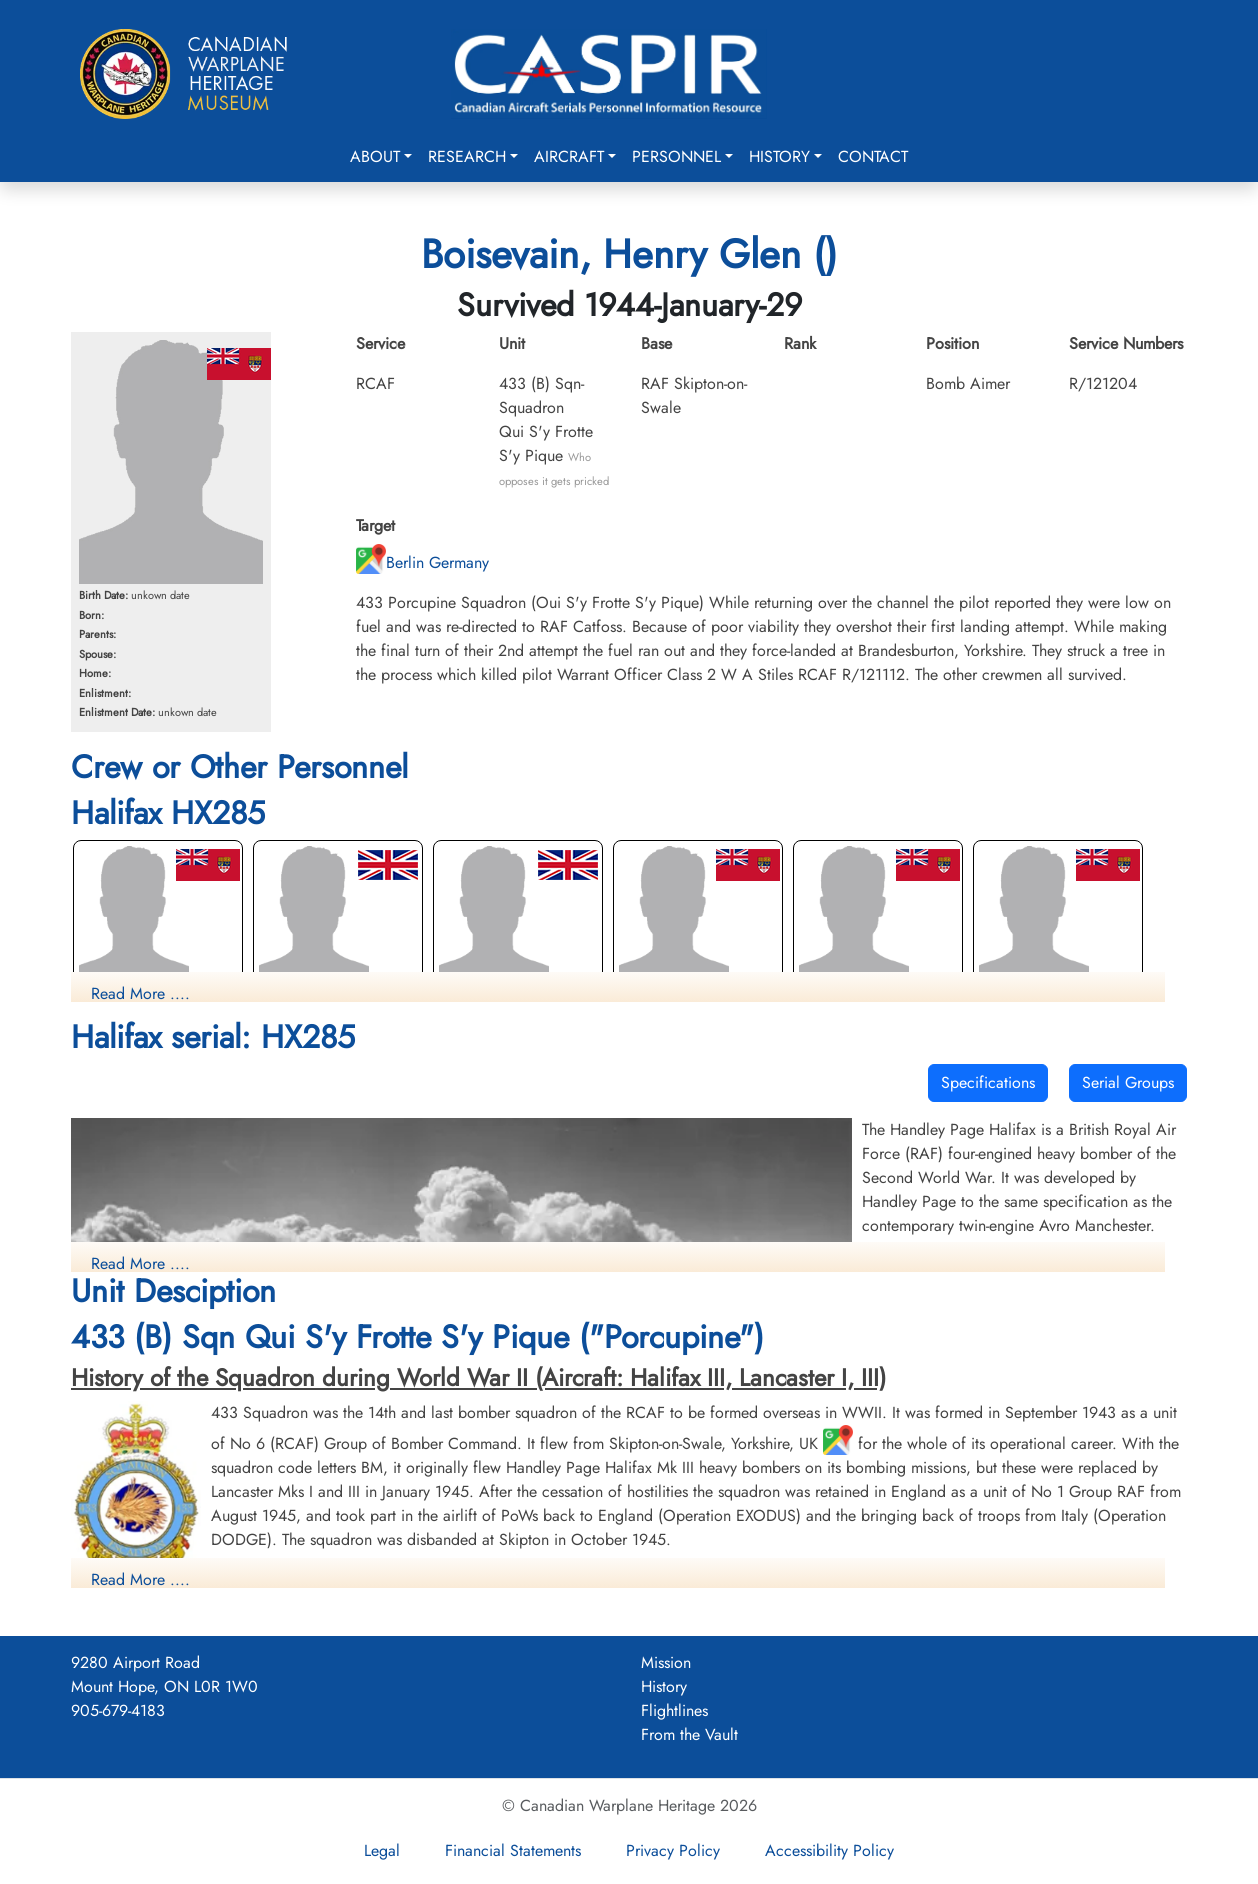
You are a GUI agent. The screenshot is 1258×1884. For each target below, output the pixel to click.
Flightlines (674, 1710)
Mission (666, 1662)
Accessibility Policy (829, 1850)
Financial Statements (513, 1850)
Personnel (676, 156)
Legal (382, 1850)
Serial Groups (1128, 1082)
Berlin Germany (422, 562)
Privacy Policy (673, 1850)
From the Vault (689, 1734)
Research (467, 156)
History (779, 156)
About (375, 156)
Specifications (988, 1082)
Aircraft (569, 156)
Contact (873, 156)
